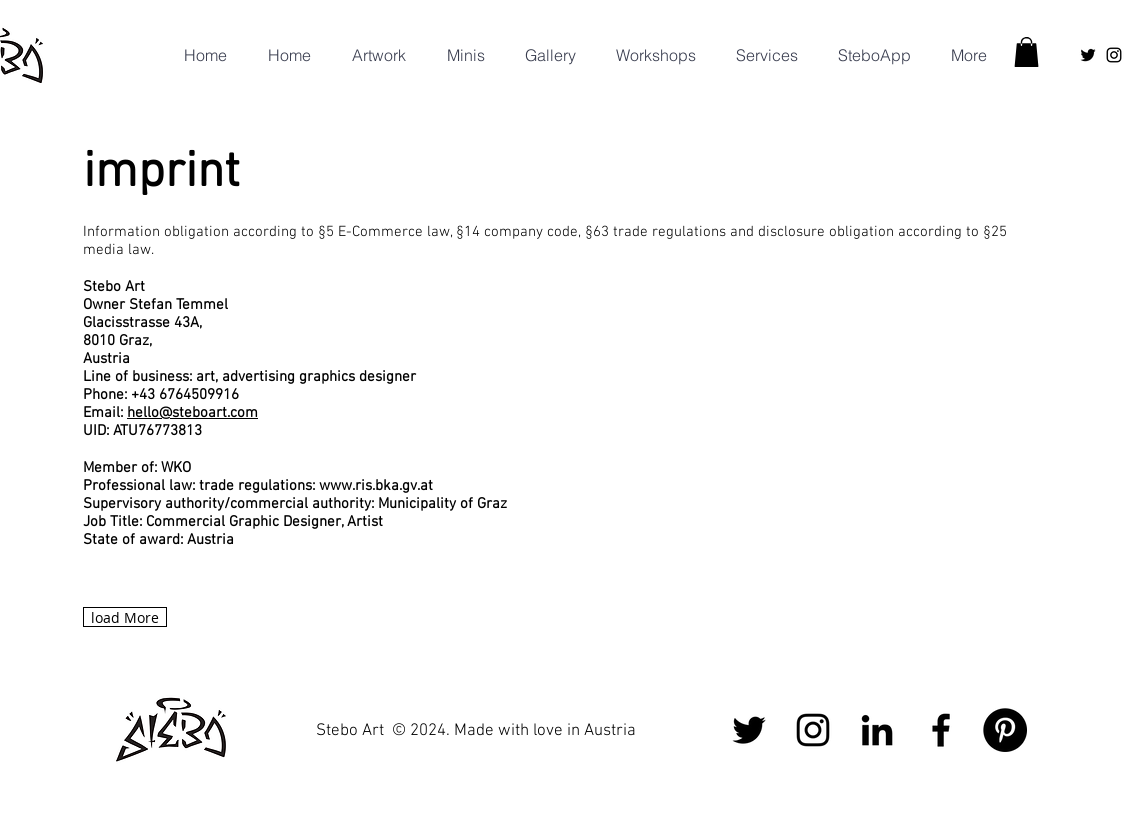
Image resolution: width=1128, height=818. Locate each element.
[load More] (125, 617)
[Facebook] (941, 730)
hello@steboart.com (192, 413)
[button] (762, 55)
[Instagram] (1114, 55)
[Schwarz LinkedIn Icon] (877, 730)
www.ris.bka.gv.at (376, 486)
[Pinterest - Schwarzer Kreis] (1005, 730)
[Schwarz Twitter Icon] (1088, 55)
